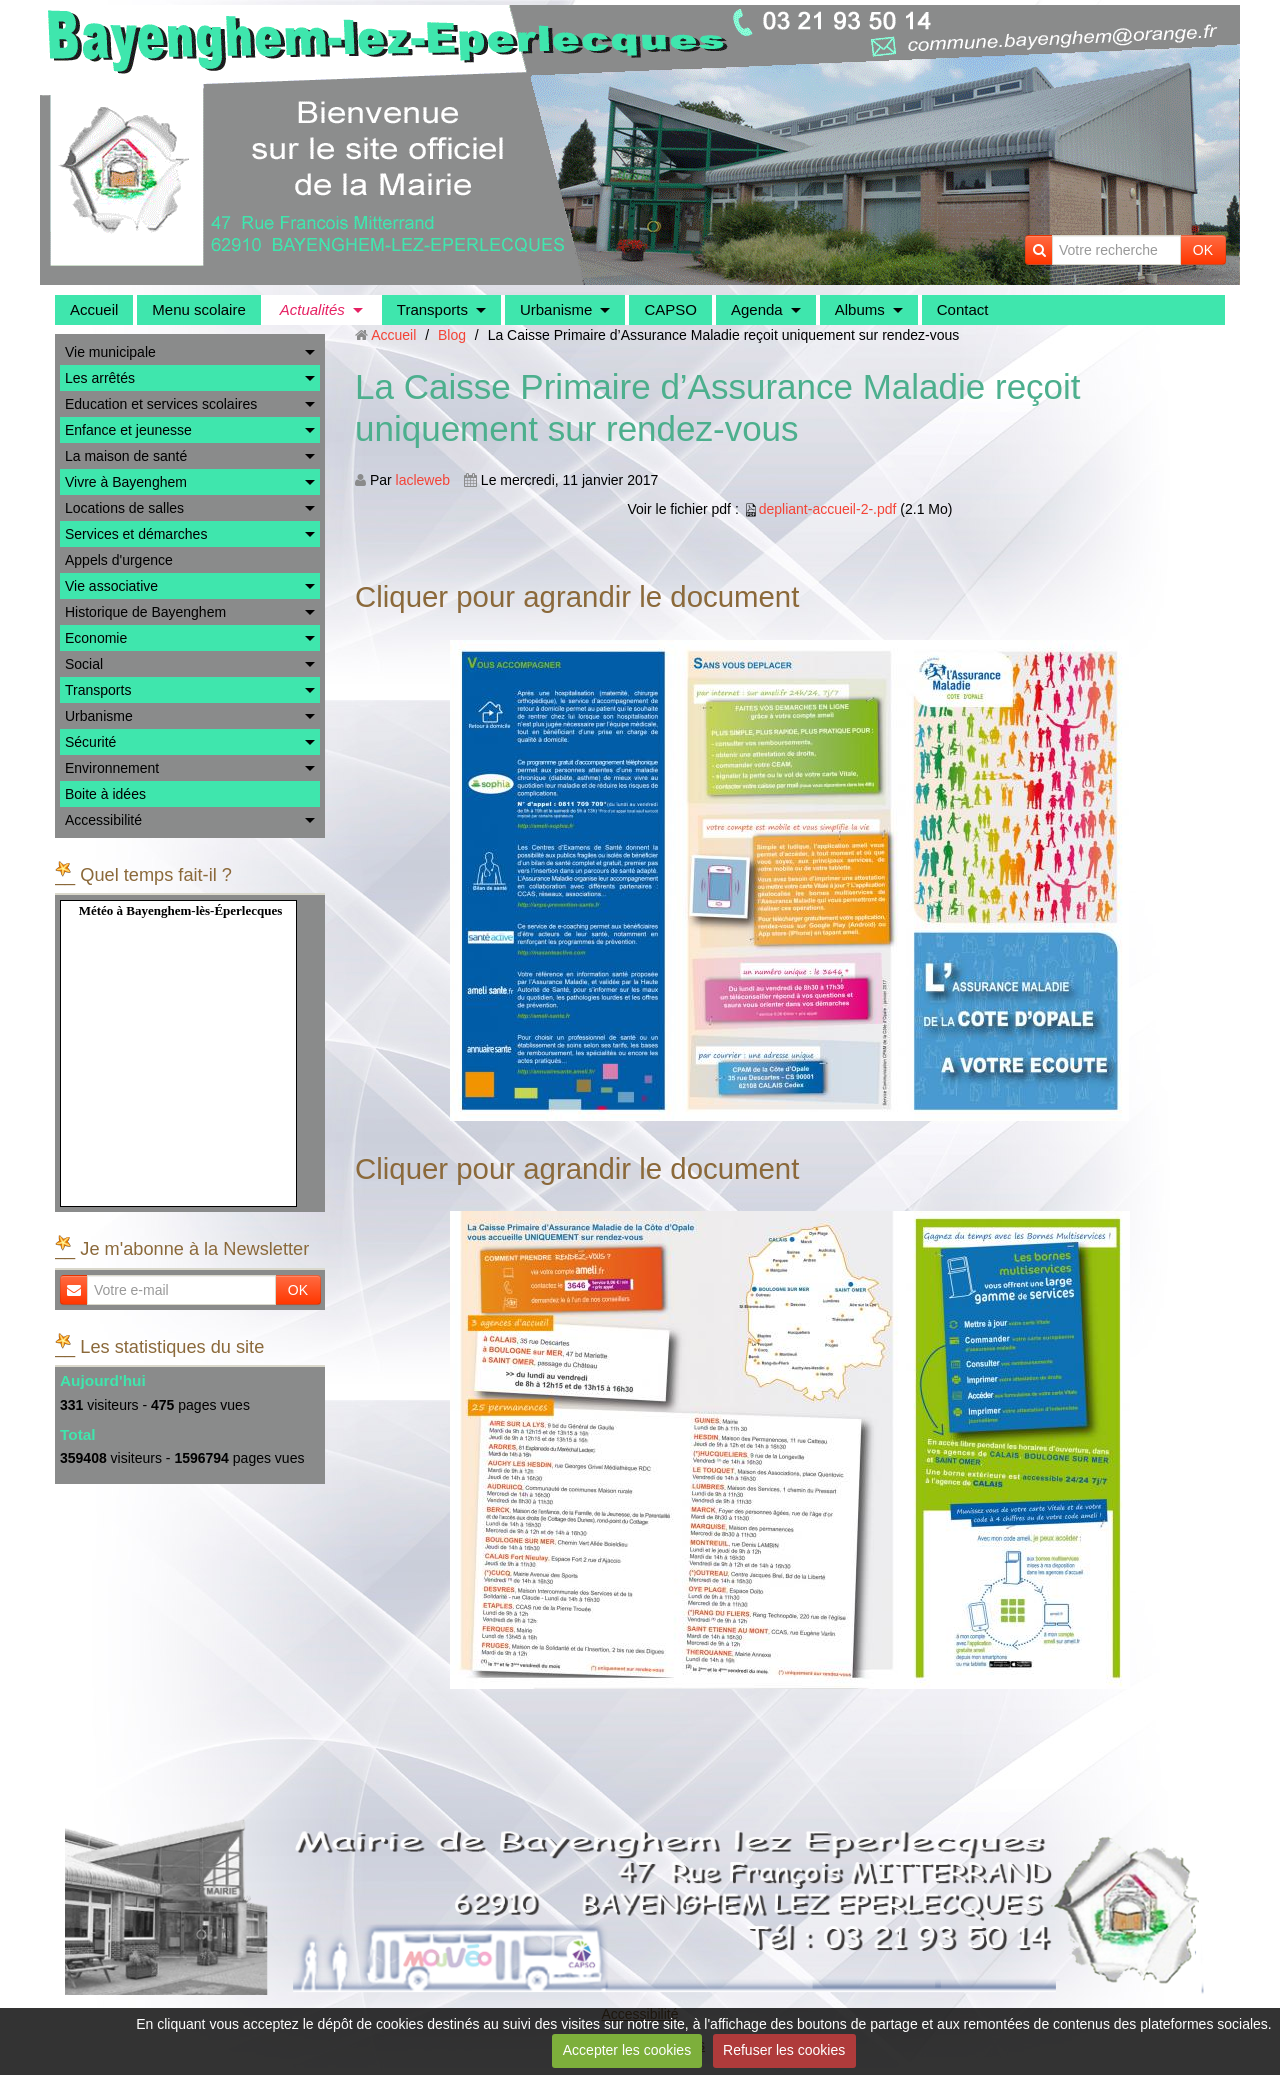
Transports (432, 309)
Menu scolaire (198, 309)
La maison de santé (126, 456)
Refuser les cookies (784, 2050)
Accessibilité (103, 820)
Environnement (112, 768)
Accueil (94, 309)
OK (1203, 250)
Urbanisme (556, 309)
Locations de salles (124, 508)
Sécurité (90, 742)
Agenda (757, 309)
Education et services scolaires (161, 404)
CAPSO (670, 309)
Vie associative (111, 586)
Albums (860, 309)
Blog (452, 335)
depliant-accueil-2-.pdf (828, 509)
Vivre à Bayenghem (126, 482)
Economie (96, 638)
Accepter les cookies (627, 2050)
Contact (963, 309)
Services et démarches (136, 534)
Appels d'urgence (119, 560)
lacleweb (423, 480)
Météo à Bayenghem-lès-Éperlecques (181, 910)
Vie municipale (110, 352)
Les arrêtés (100, 378)
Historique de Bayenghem (145, 612)
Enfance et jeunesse (128, 430)
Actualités (312, 309)
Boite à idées (105, 794)
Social (84, 664)
